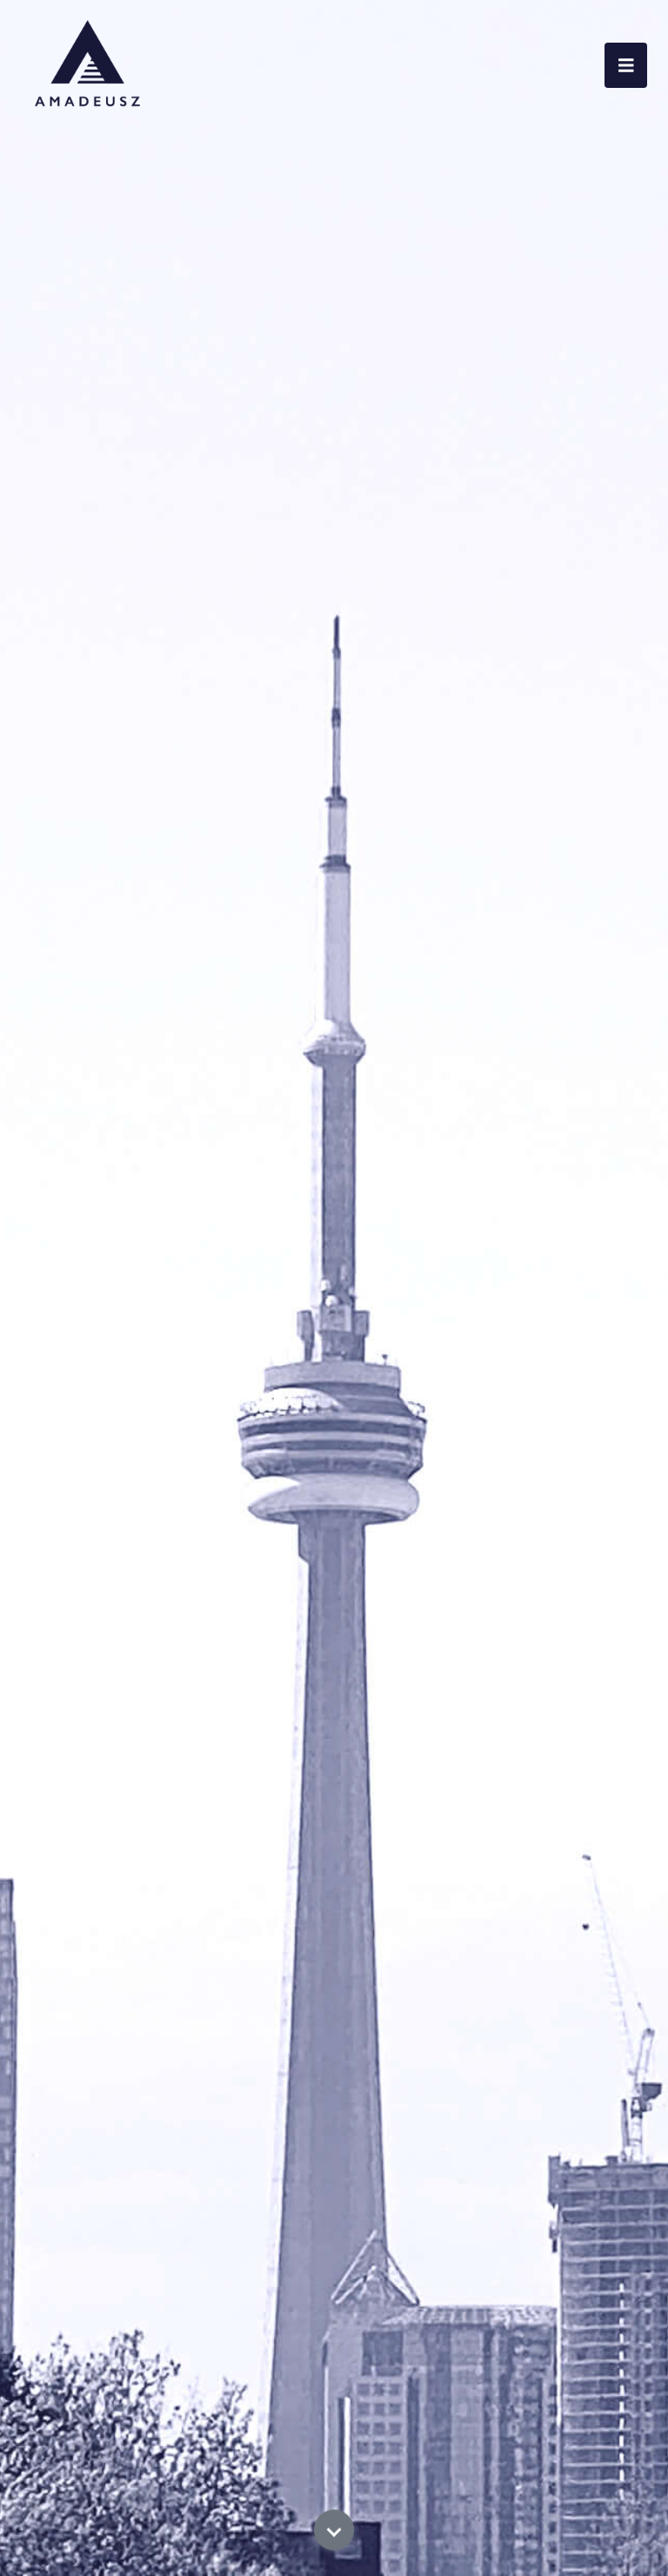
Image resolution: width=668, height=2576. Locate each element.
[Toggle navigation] (626, 66)
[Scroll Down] (334, 2539)
